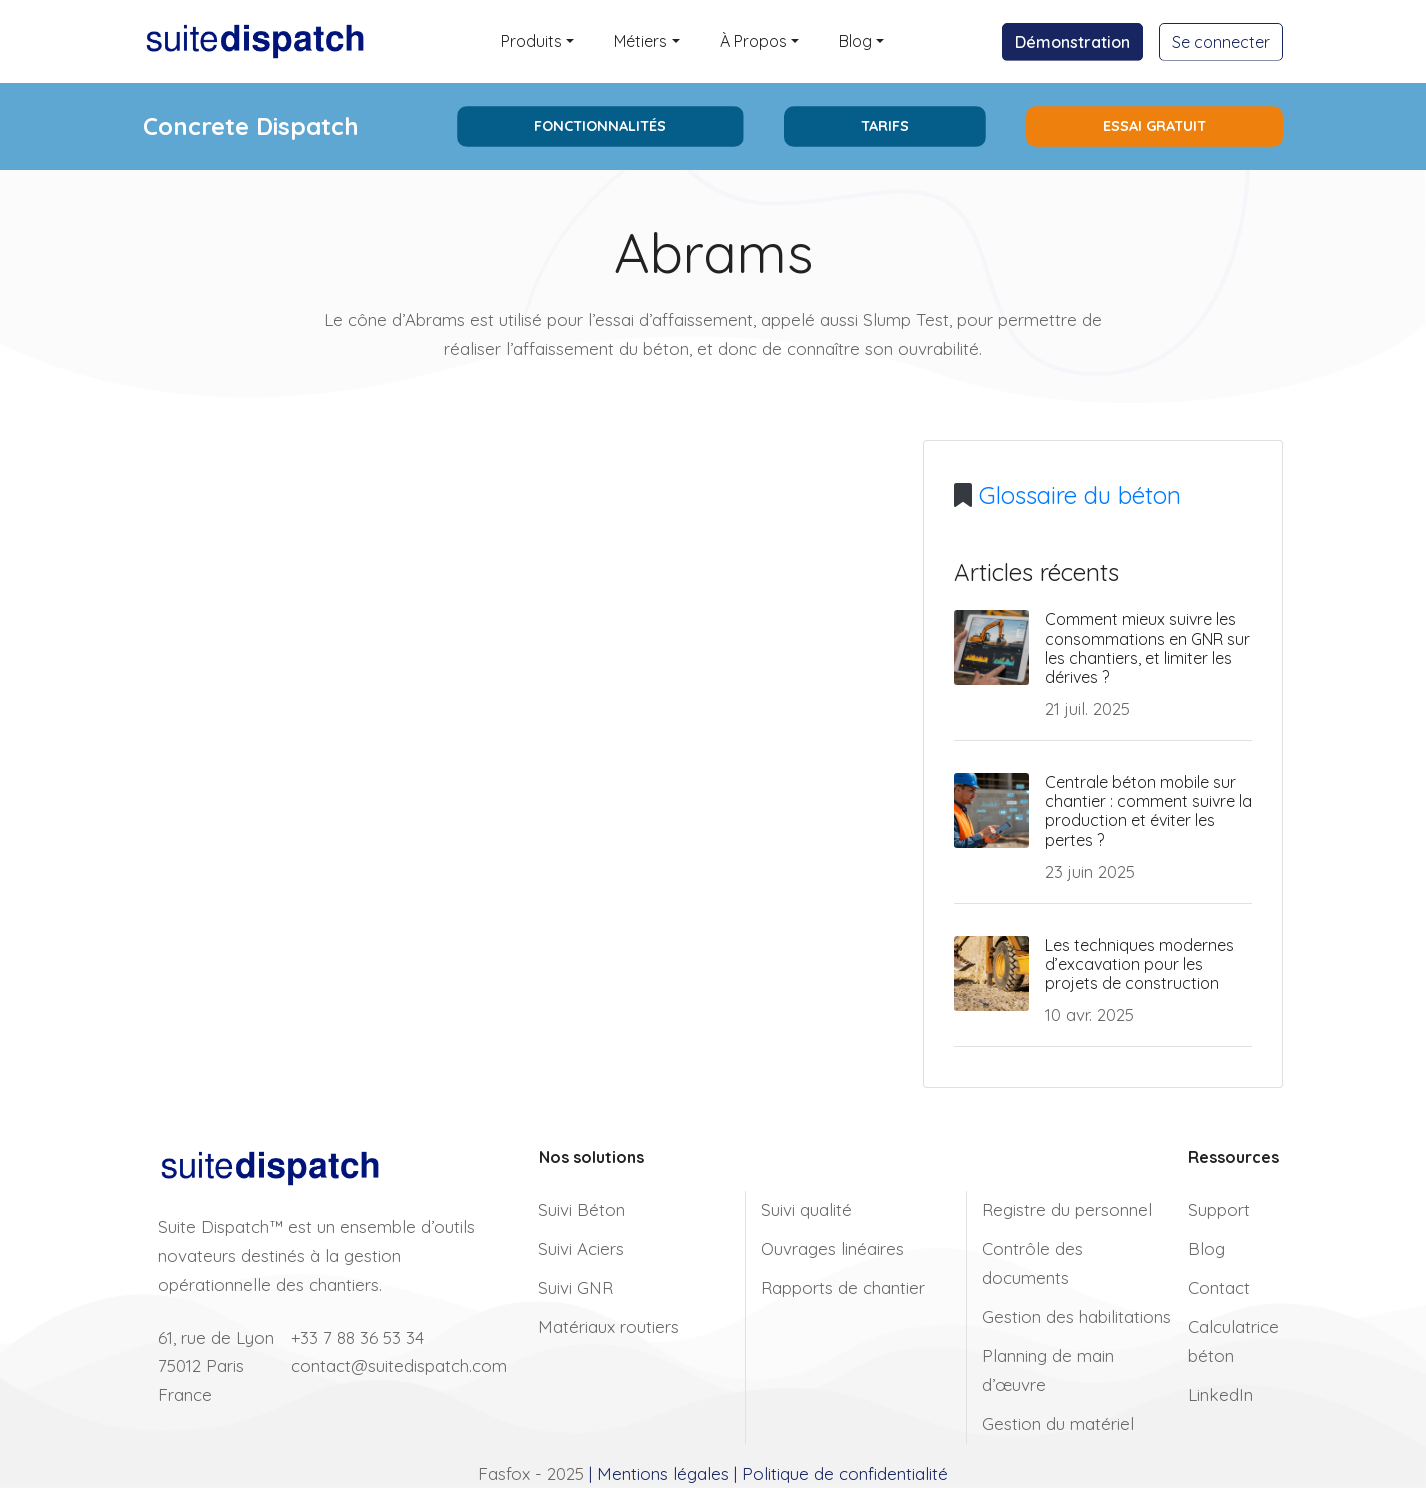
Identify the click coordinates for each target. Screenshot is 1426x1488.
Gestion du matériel (1058, 1423)
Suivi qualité (806, 1209)
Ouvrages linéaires (832, 1248)
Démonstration (1072, 42)
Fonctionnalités (600, 126)
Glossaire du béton (1080, 495)
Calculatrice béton (1233, 1341)
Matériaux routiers (608, 1326)
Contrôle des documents (1032, 1263)
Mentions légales (663, 1473)
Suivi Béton (581, 1209)
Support (1219, 1209)
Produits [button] (531, 41)
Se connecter (1221, 42)
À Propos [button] (753, 41)
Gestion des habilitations (1076, 1316)
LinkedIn (1220, 1394)
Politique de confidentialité (845, 1473)
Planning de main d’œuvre (1048, 1370)
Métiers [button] (640, 41)
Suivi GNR (575, 1287)
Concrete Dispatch (251, 126)
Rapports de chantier (843, 1287)
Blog (1206, 1248)
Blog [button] (855, 41)
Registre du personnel (1067, 1209)
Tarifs (885, 126)
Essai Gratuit (1154, 126)
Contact (1219, 1287)
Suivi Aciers (581, 1248)
